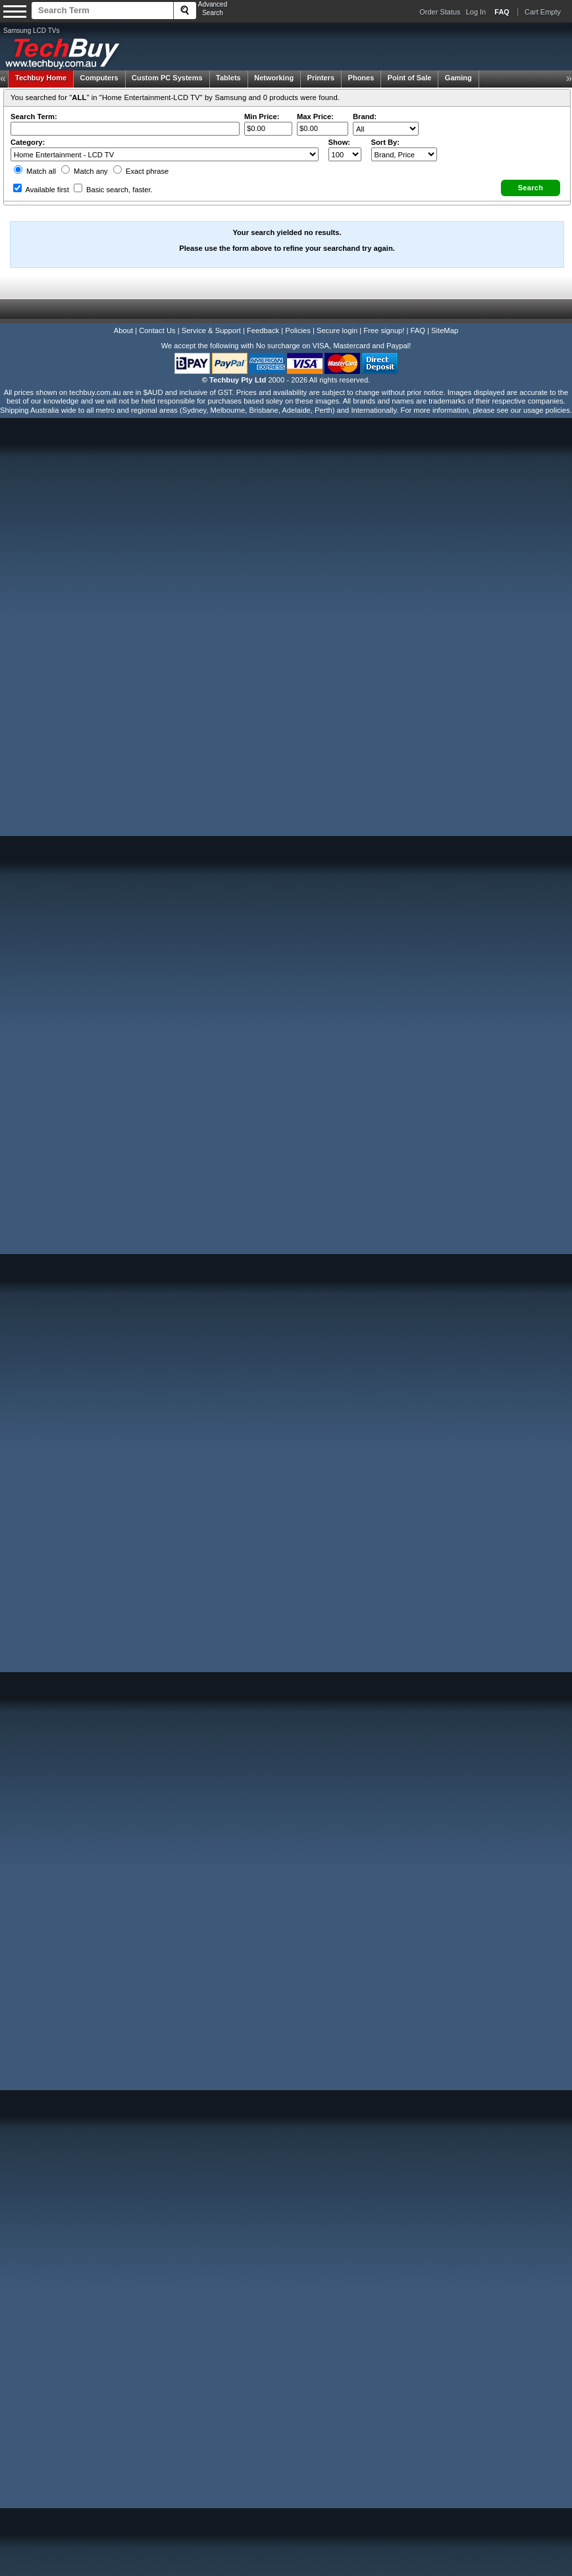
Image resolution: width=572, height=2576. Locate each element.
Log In (476, 12)
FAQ (418, 330)
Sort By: (385, 142)
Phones (361, 78)
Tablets (228, 78)
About (123, 330)
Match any (84, 171)
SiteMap (444, 330)
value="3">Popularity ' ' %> (404, 154)
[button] (530, 188)
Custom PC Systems (167, 78)
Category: (28, 142)
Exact (141, 171)
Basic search (113, 190)
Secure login (337, 330)
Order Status (439, 12)
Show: (339, 142)
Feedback (263, 330)
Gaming (458, 78)
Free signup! (383, 330)
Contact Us (157, 330)
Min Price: (261, 116)
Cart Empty (543, 12)
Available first (41, 190)
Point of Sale (410, 78)
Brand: (365, 116)
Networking (274, 78)
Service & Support (211, 330)
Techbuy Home (40, 78)
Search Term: (34, 116)
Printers (321, 78)
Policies (298, 330)
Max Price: (315, 116)
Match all (35, 171)
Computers (99, 78)
